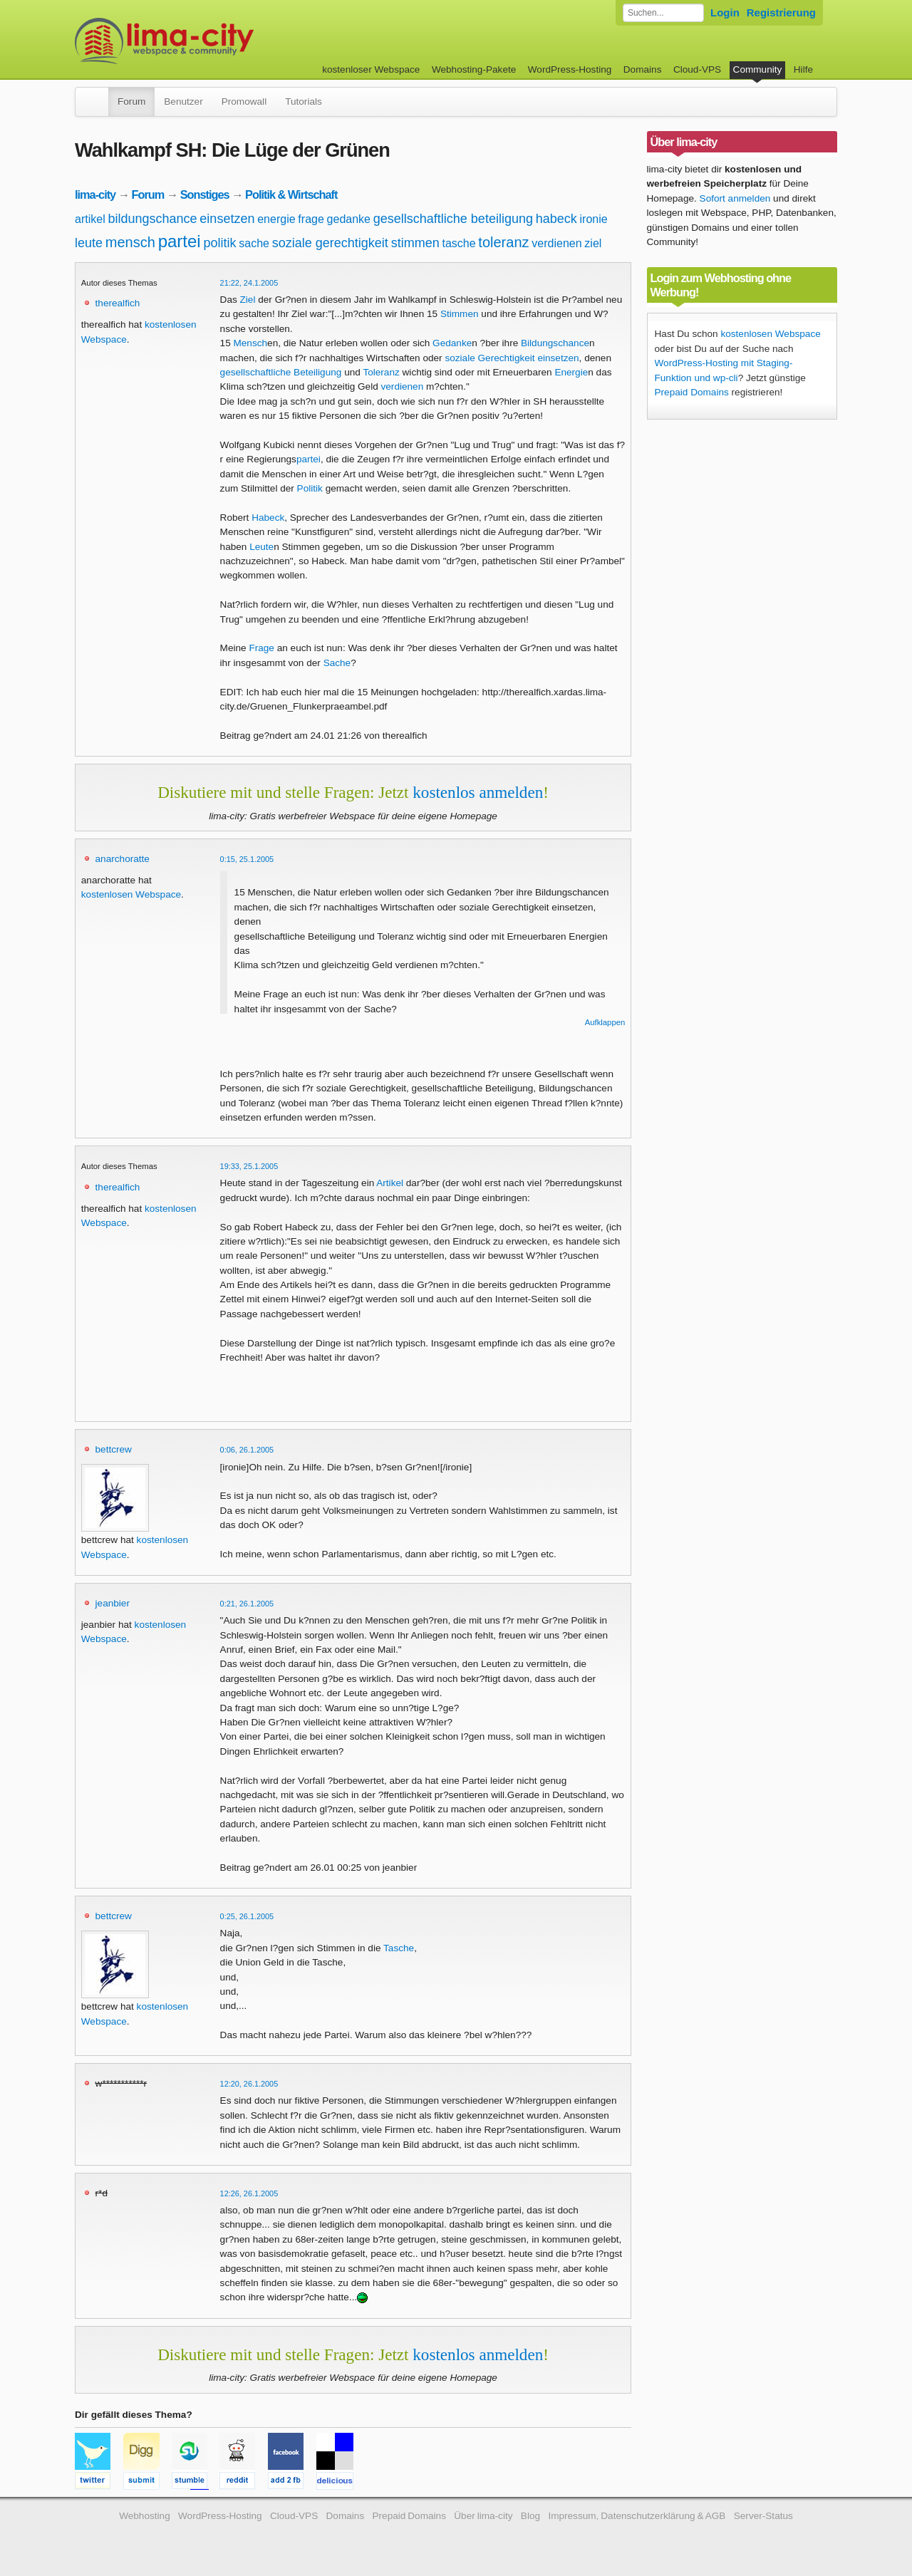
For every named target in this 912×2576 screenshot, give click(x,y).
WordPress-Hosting (570, 69)
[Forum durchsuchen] (663, 13)
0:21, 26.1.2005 (247, 1603)
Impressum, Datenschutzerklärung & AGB (636, 2515)
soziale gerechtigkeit (330, 243)
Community (757, 69)
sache (254, 243)
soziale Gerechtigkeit (489, 358)
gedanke (348, 219)
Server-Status (763, 2515)
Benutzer (183, 101)
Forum (131, 101)
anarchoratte (122, 858)
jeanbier (112, 1603)
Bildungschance (555, 343)
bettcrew (113, 1449)
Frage (261, 648)
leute (89, 243)
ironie (594, 219)
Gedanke (452, 343)
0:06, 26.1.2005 (247, 1449)
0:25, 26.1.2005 (247, 1916)
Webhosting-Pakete (474, 69)
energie (276, 219)
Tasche (398, 1948)
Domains (642, 69)
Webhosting (144, 2515)
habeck (556, 219)
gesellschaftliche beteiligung (453, 219)
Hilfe (803, 69)
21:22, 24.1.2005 (249, 283)
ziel (592, 243)
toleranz (503, 242)
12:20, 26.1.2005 (249, 2083)
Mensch (250, 343)
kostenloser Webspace (371, 69)
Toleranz (381, 372)
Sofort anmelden (735, 198)
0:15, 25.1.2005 (247, 859)
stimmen (415, 243)
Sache (337, 663)
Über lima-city (483, 2515)
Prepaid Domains (692, 392)
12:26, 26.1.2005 (249, 2193)
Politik (310, 488)
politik (219, 243)
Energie (571, 372)
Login (725, 12)
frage (310, 219)
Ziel (248, 299)
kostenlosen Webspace (131, 894)
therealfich (117, 303)
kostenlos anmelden (478, 792)
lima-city (95, 194)
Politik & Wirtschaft (291, 194)
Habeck (268, 517)
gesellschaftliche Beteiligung (281, 372)
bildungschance (152, 219)
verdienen (556, 243)
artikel (90, 219)
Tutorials (303, 101)
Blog (530, 2515)
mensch (130, 242)
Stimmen (459, 313)
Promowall (244, 101)
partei (179, 241)
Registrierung (781, 12)
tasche (458, 243)
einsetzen (227, 219)
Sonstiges (204, 194)
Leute (261, 546)
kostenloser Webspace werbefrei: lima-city (217, 41)
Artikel (389, 1183)
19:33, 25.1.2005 (249, 1166)
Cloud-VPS (697, 69)
